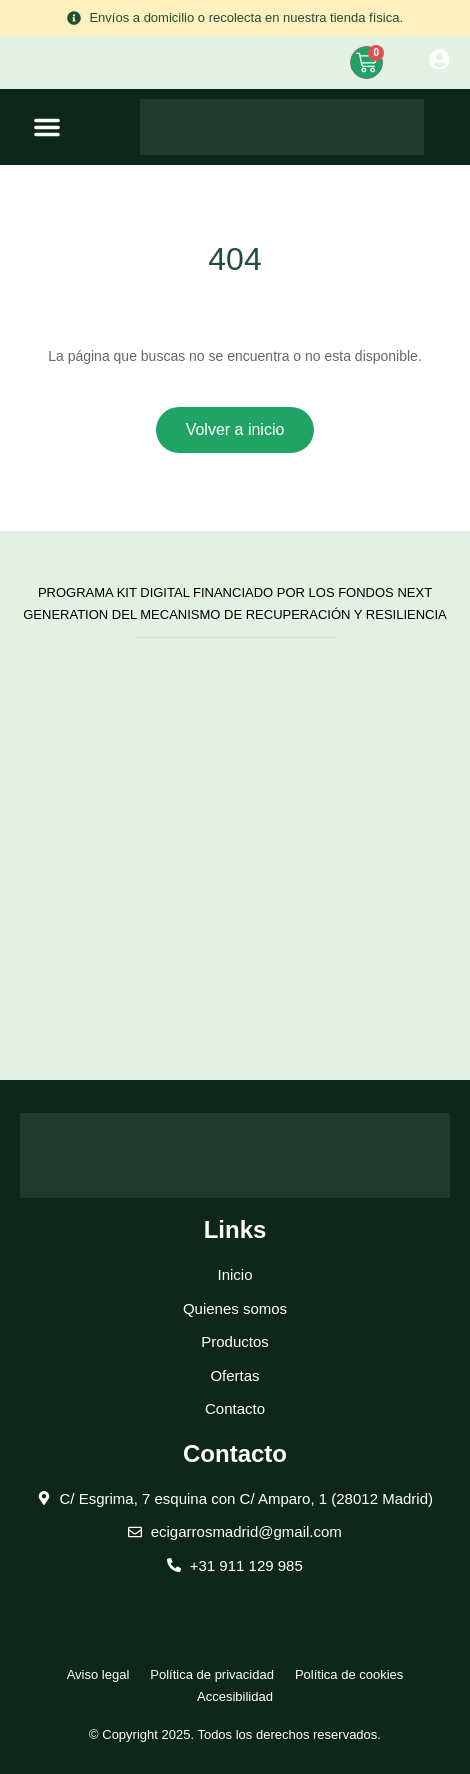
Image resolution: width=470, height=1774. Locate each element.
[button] (47, 127)
